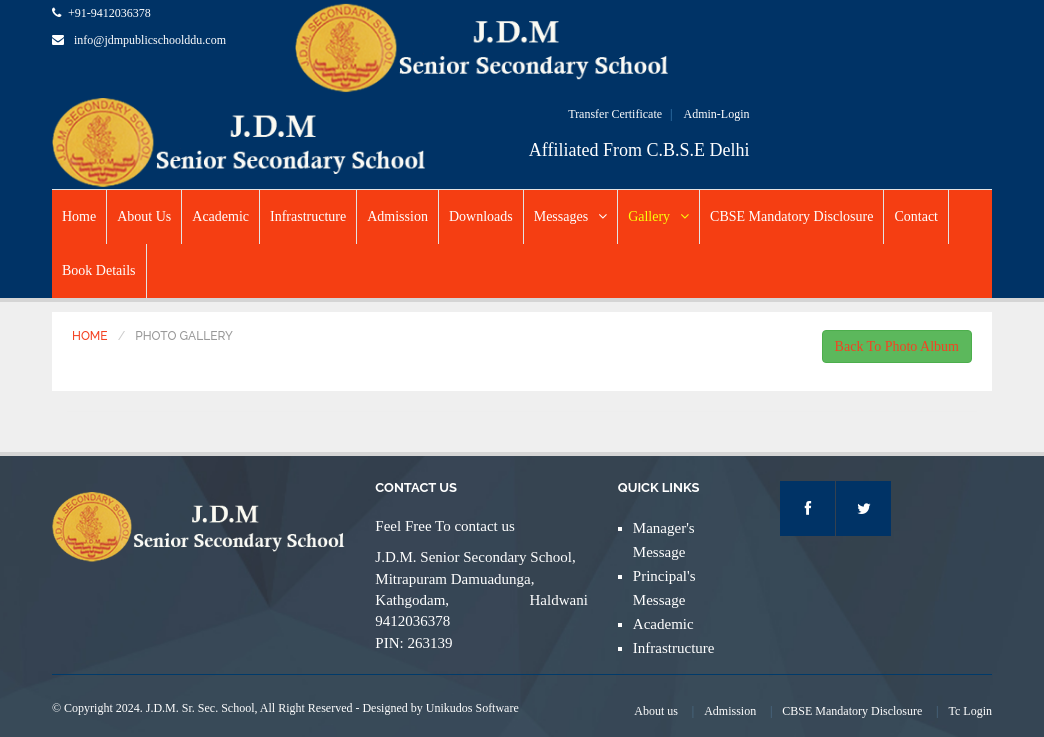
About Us (144, 216)
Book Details (99, 270)
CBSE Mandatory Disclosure (791, 216)
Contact (916, 216)
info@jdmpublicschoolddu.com (150, 40)
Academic (220, 216)
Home (79, 216)
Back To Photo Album (897, 346)
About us (656, 711)
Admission (397, 216)
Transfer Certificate (615, 114)
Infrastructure (308, 216)
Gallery (658, 216)
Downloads (481, 216)
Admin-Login (716, 114)
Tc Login (970, 711)
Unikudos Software (472, 708)
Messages (570, 216)
